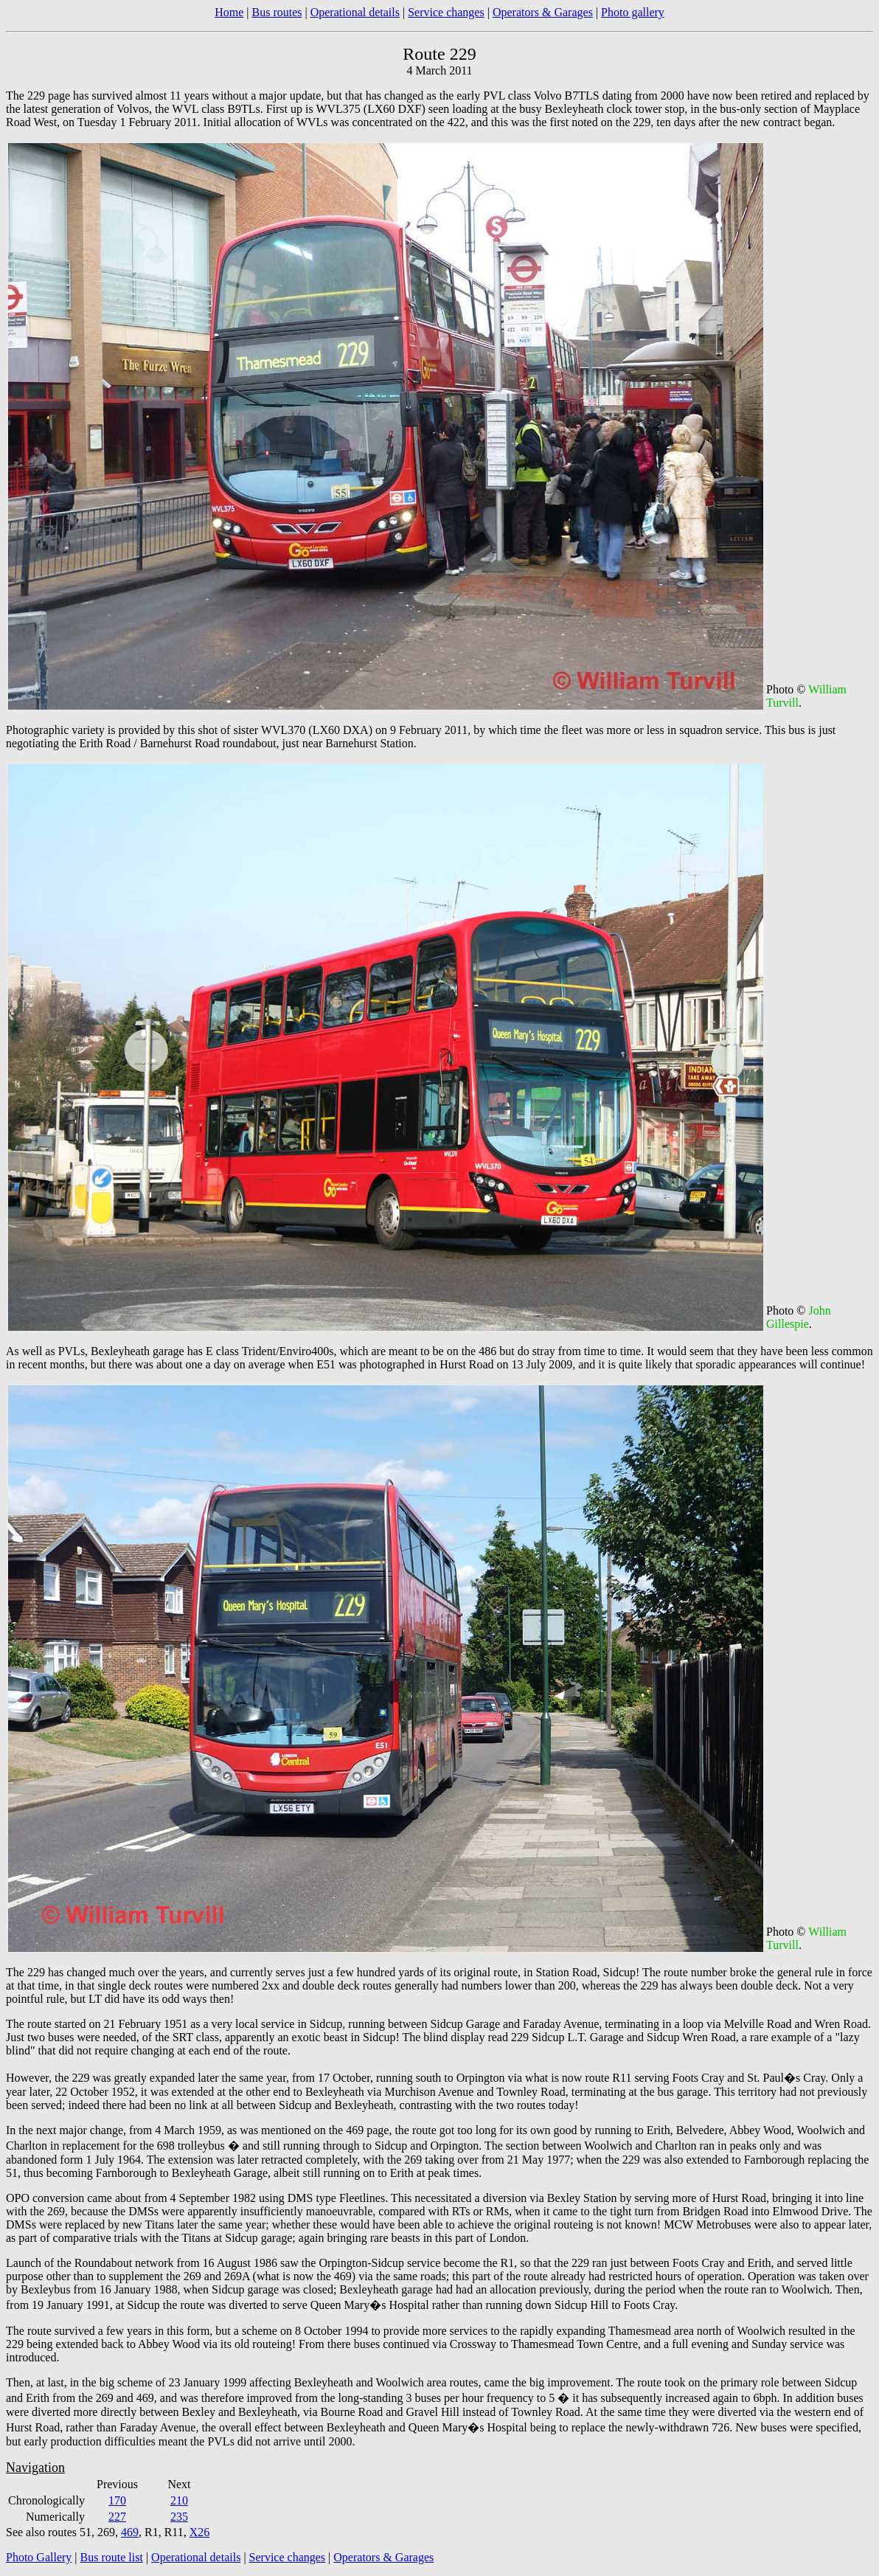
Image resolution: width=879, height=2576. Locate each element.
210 (179, 2500)
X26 (200, 2532)
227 (117, 2516)
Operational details (355, 12)
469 (130, 2532)
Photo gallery (632, 12)
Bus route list (111, 2557)
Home (229, 12)
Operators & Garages (543, 12)
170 (117, 2500)
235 (179, 2516)
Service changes (446, 12)
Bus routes (276, 12)
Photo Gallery (39, 2557)
